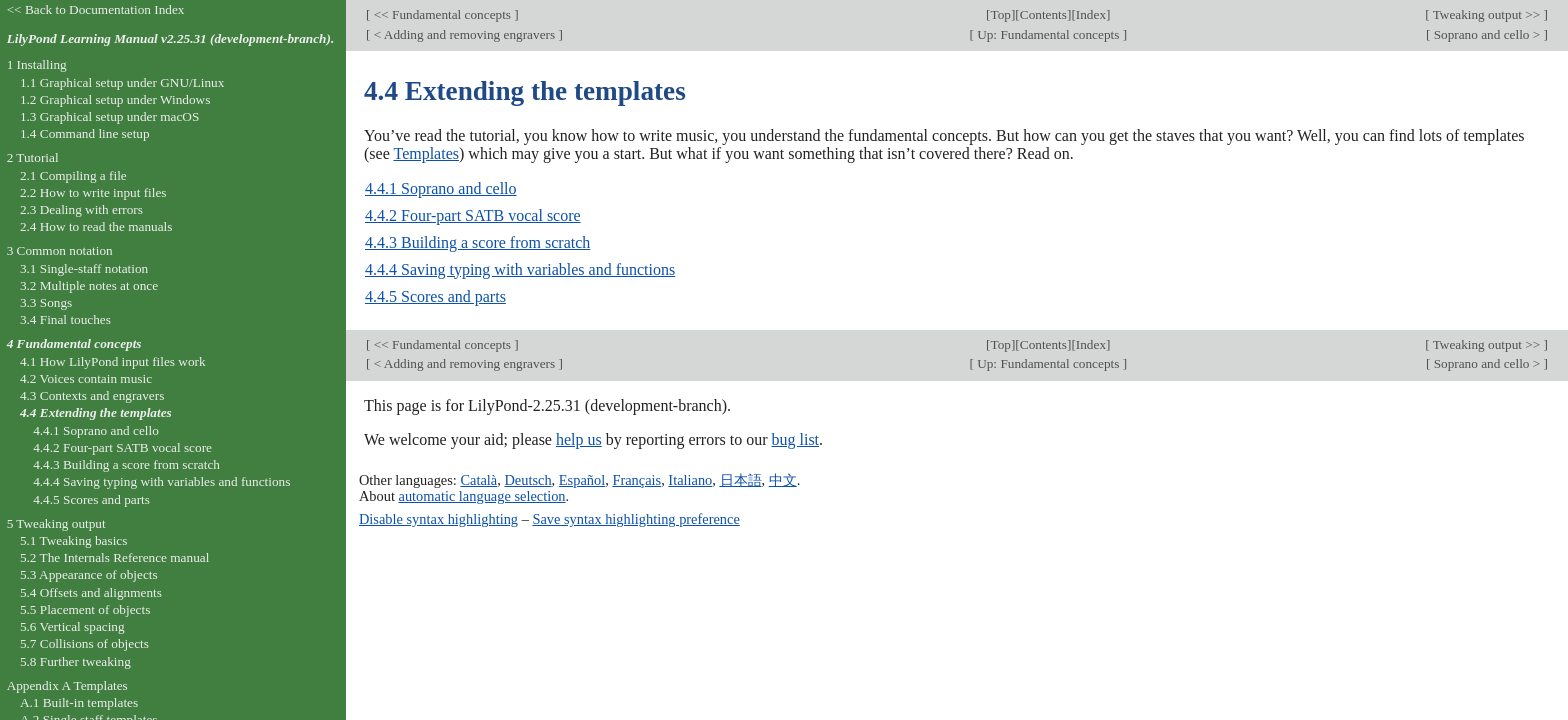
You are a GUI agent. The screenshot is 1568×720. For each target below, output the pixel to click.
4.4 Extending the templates (96, 412)
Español (582, 480)
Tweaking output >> (1487, 14)
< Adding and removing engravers (464, 34)
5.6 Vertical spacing (72, 626)
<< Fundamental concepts (442, 14)
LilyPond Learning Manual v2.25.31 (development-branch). (171, 38)
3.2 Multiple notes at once (89, 285)
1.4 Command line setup (85, 133)
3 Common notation (60, 250)
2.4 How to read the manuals (96, 226)
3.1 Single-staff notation (84, 268)
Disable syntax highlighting (438, 519)
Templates (426, 153)
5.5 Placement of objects (85, 609)
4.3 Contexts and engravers (92, 395)
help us (579, 439)
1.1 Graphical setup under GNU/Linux (122, 82)
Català (478, 480)
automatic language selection (482, 496)
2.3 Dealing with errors (81, 209)
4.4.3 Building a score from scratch (477, 242)
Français (636, 480)
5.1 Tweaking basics (74, 540)
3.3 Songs (46, 302)
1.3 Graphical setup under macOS (109, 116)
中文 (783, 480)
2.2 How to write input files (93, 192)
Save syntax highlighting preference (635, 519)
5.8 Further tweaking (75, 661)
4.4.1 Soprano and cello (441, 188)
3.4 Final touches (65, 319)
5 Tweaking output (56, 523)
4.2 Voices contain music (86, 378)
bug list (795, 439)
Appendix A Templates (67, 685)
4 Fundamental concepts (74, 343)
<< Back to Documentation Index (96, 9)
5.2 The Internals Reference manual (114, 557)
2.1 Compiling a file (73, 175)
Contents (1043, 14)
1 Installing (37, 64)
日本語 (741, 480)
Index (1091, 14)
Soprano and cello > (1486, 34)
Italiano (690, 480)
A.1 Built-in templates (79, 702)
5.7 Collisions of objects (84, 643)
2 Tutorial (33, 157)
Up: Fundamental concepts (1048, 34)
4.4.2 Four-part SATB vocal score (473, 215)
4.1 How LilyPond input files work (113, 361)
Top (1001, 14)
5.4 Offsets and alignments (91, 592)
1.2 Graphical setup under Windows (115, 99)
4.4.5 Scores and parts (435, 296)
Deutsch (527, 480)
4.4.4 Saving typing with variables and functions (520, 269)
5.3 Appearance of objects (89, 574)
